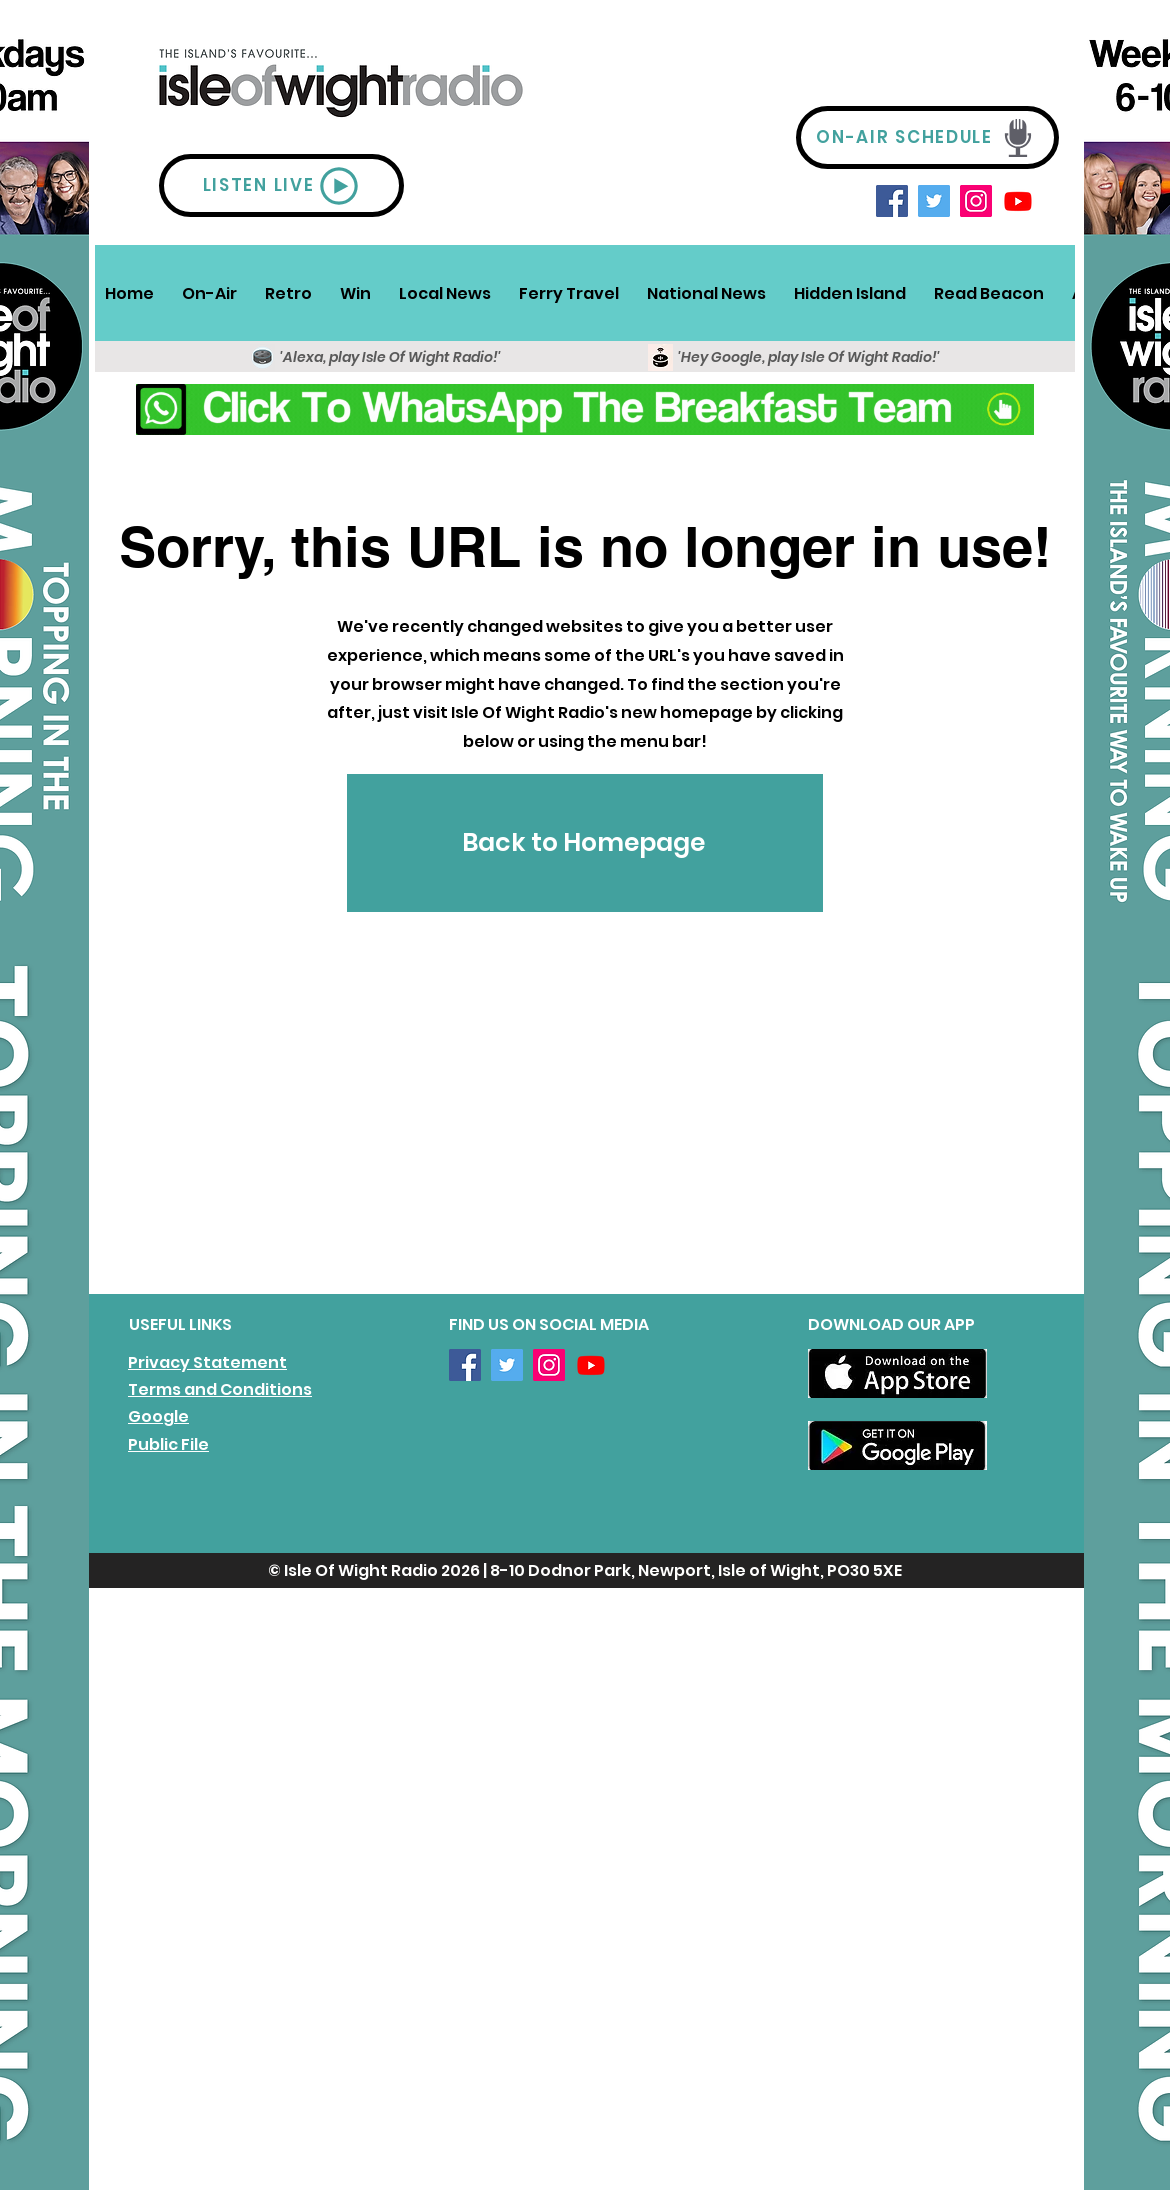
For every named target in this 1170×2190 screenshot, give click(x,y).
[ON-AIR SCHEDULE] (927, 137)
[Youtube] (1018, 201)
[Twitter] (934, 201)
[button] (209, 293)
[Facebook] (892, 201)
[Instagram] (976, 201)
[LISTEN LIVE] (281, 185)
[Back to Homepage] (585, 843)
